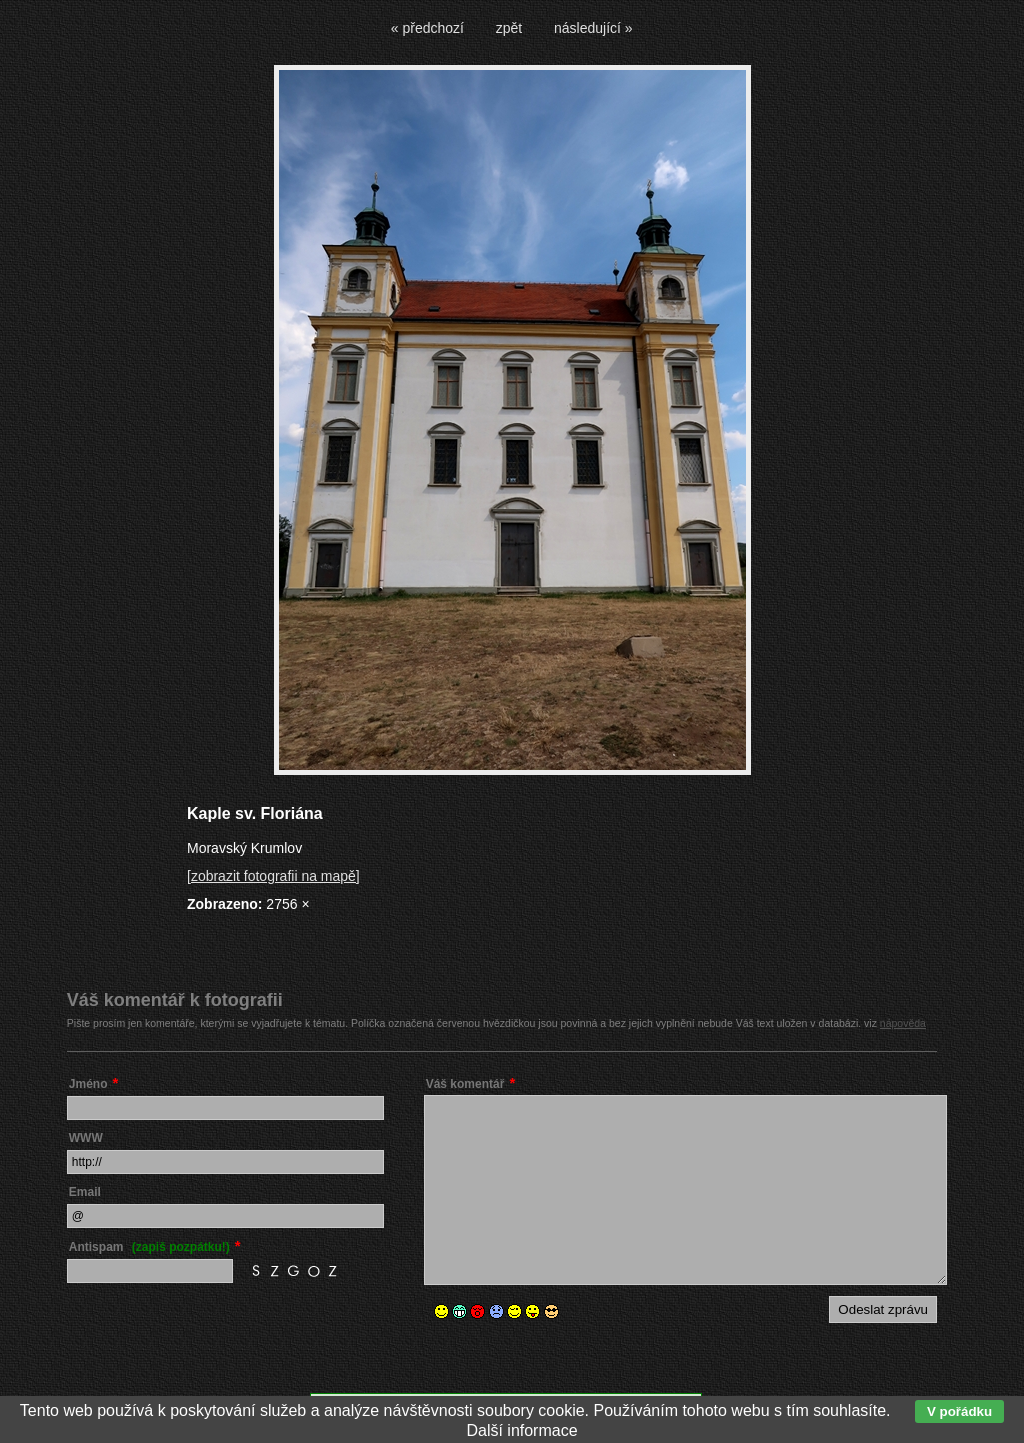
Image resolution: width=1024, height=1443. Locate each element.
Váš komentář (465, 1084)
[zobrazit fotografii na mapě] (273, 876)
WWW (86, 1138)
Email (85, 1192)
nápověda (903, 1023)
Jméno (88, 1084)
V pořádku (959, 1411)
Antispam (149, 1247)
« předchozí (427, 28)
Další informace (521, 1430)
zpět (509, 28)
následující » (593, 28)
